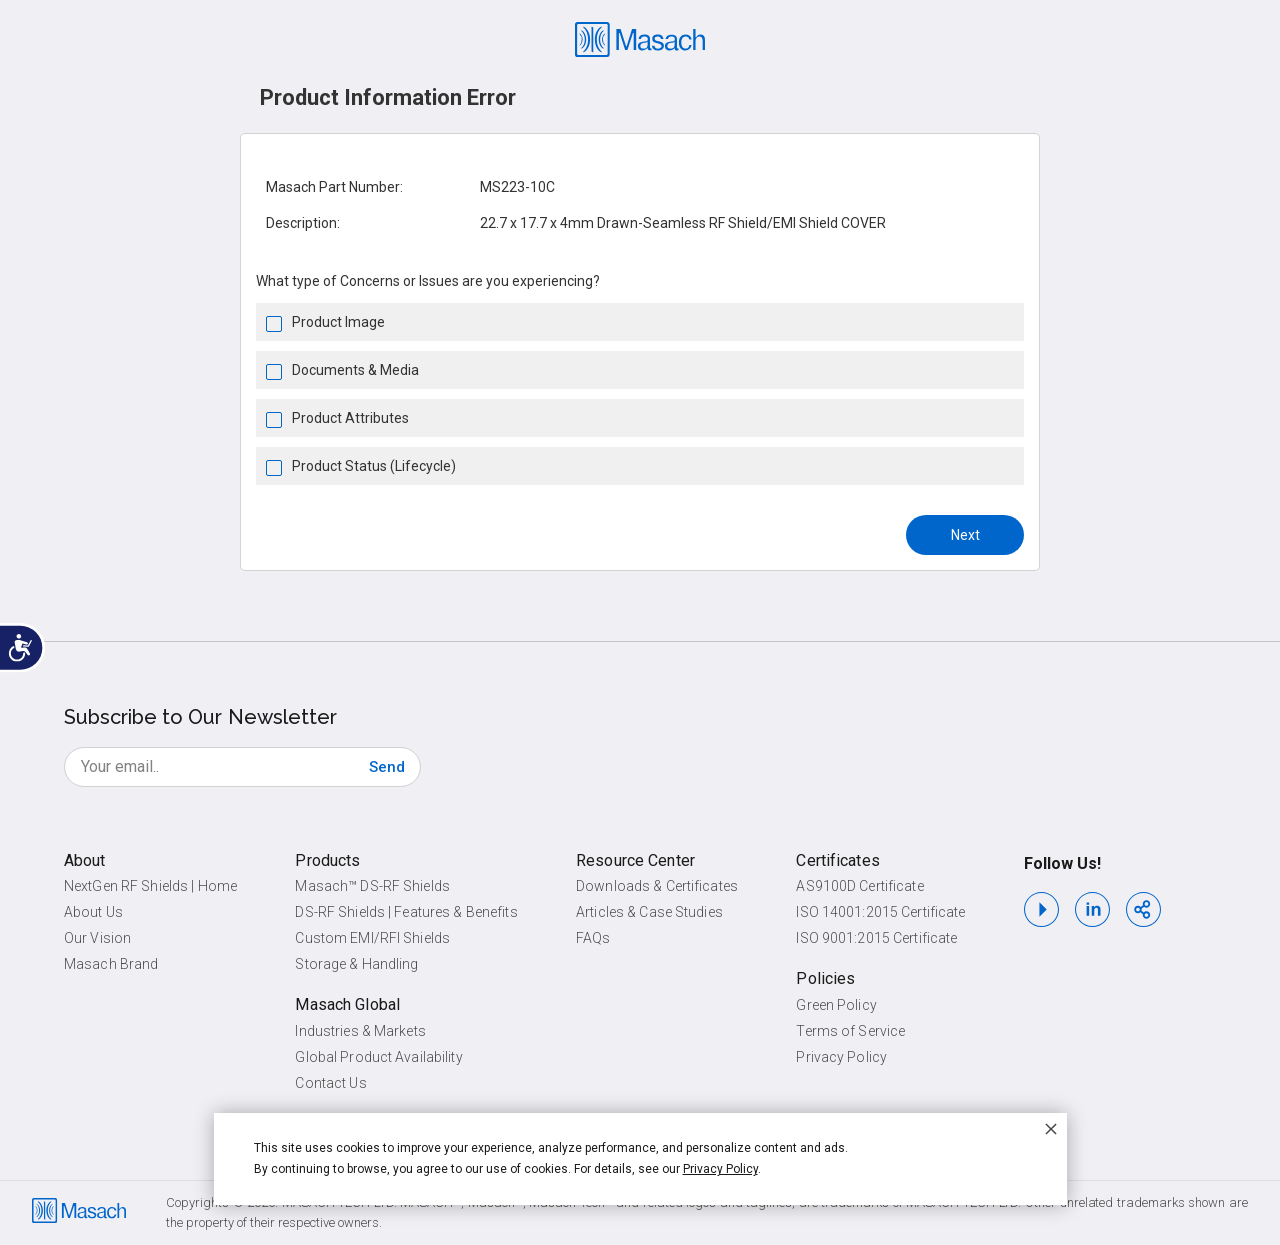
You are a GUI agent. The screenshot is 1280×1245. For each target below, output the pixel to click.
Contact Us (330, 1083)
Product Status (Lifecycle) (374, 466)
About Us (93, 912)
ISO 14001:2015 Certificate (880, 912)
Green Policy (836, 1005)
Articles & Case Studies (649, 912)
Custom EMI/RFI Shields (372, 938)
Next (965, 535)
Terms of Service (850, 1031)
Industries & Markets (360, 1031)
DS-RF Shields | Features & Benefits (406, 912)
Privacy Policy (841, 1057)
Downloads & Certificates (657, 886)
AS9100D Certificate (859, 886)
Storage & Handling (356, 964)
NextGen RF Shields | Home (150, 886)
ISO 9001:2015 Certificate (876, 938)
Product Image (338, 322)
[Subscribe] (387, 767)
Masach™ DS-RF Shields (372, 886)
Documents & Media (355, 370)
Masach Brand (111, 964)
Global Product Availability (378, 1057)
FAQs (593, 938)
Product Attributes (350, 418)
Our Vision (97, 938)
